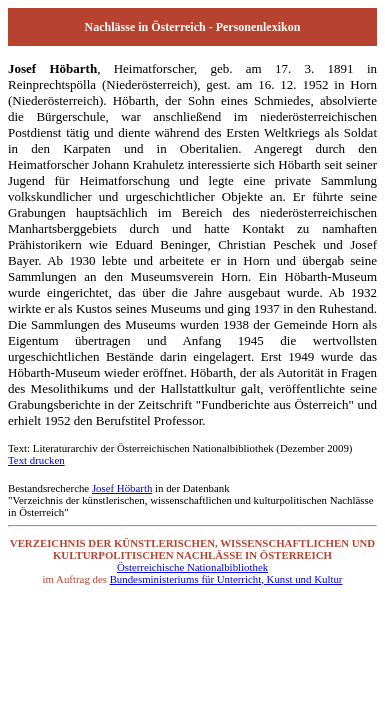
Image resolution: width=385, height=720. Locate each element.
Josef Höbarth (122, 488)
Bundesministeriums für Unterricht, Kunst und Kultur (226, 579)
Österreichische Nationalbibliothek (192, 567)
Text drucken (36, 460)
